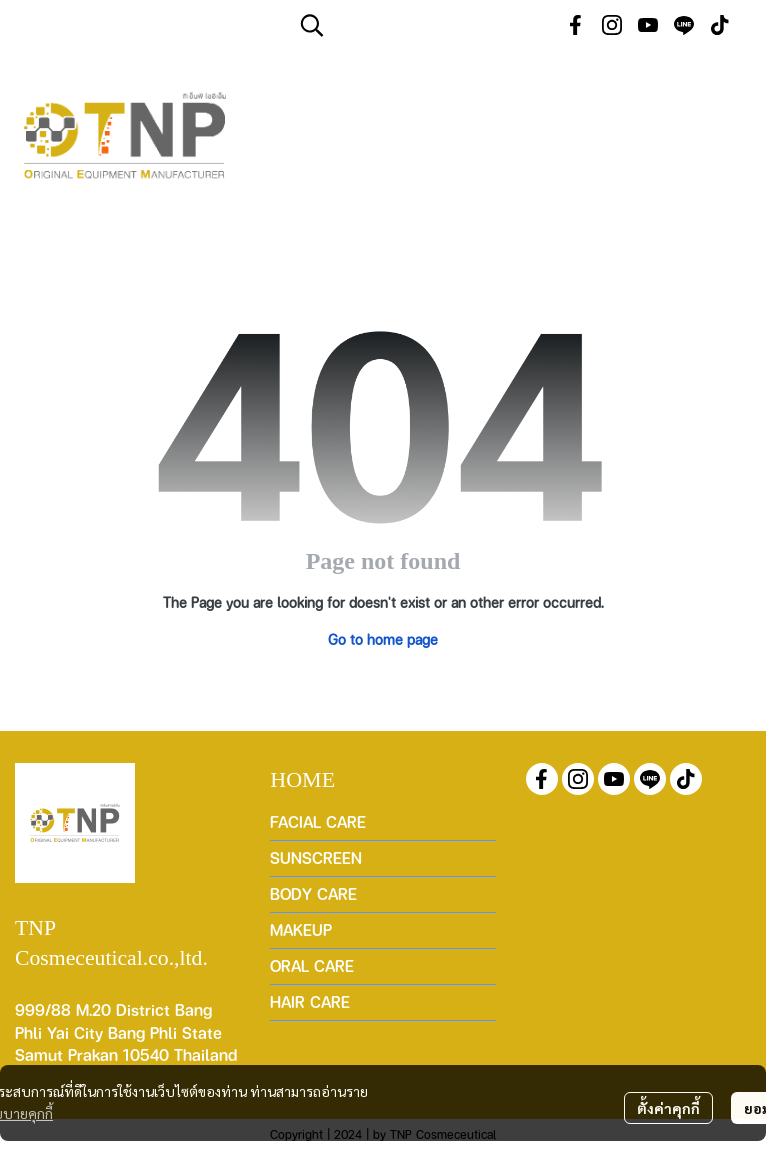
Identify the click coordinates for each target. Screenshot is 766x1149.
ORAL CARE (312, 965)
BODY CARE (313, 893)
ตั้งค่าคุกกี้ (668, 1108)
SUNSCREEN (316, 857)
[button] (420, 25)
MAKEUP (301, 929)
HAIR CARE (310, 1001)
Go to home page (383, 639)
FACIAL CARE (318, 821)
